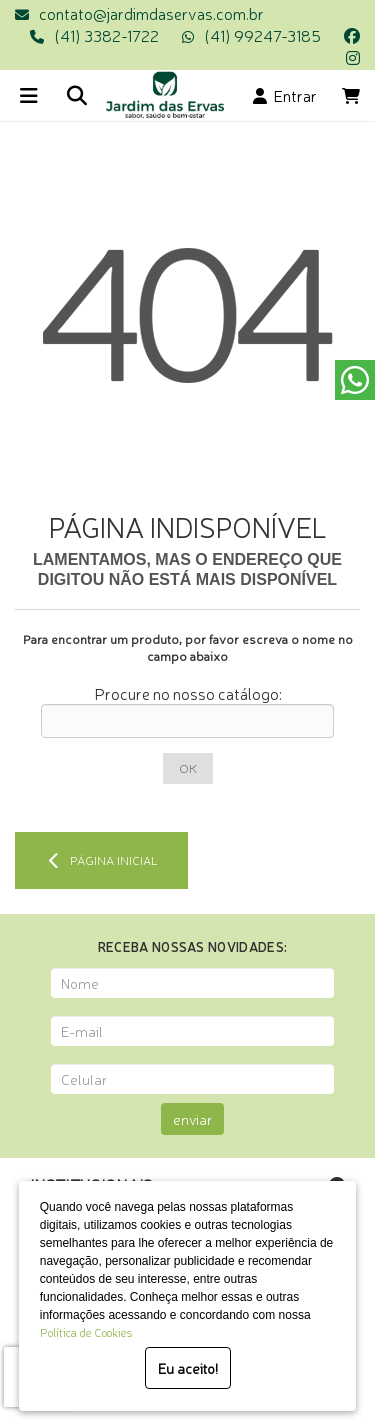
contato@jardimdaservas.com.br (151, 13)
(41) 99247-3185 (262, 35)
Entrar (285, 95)
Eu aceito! (188, 1368)
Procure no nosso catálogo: (188, 693)
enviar (192, 1119)
